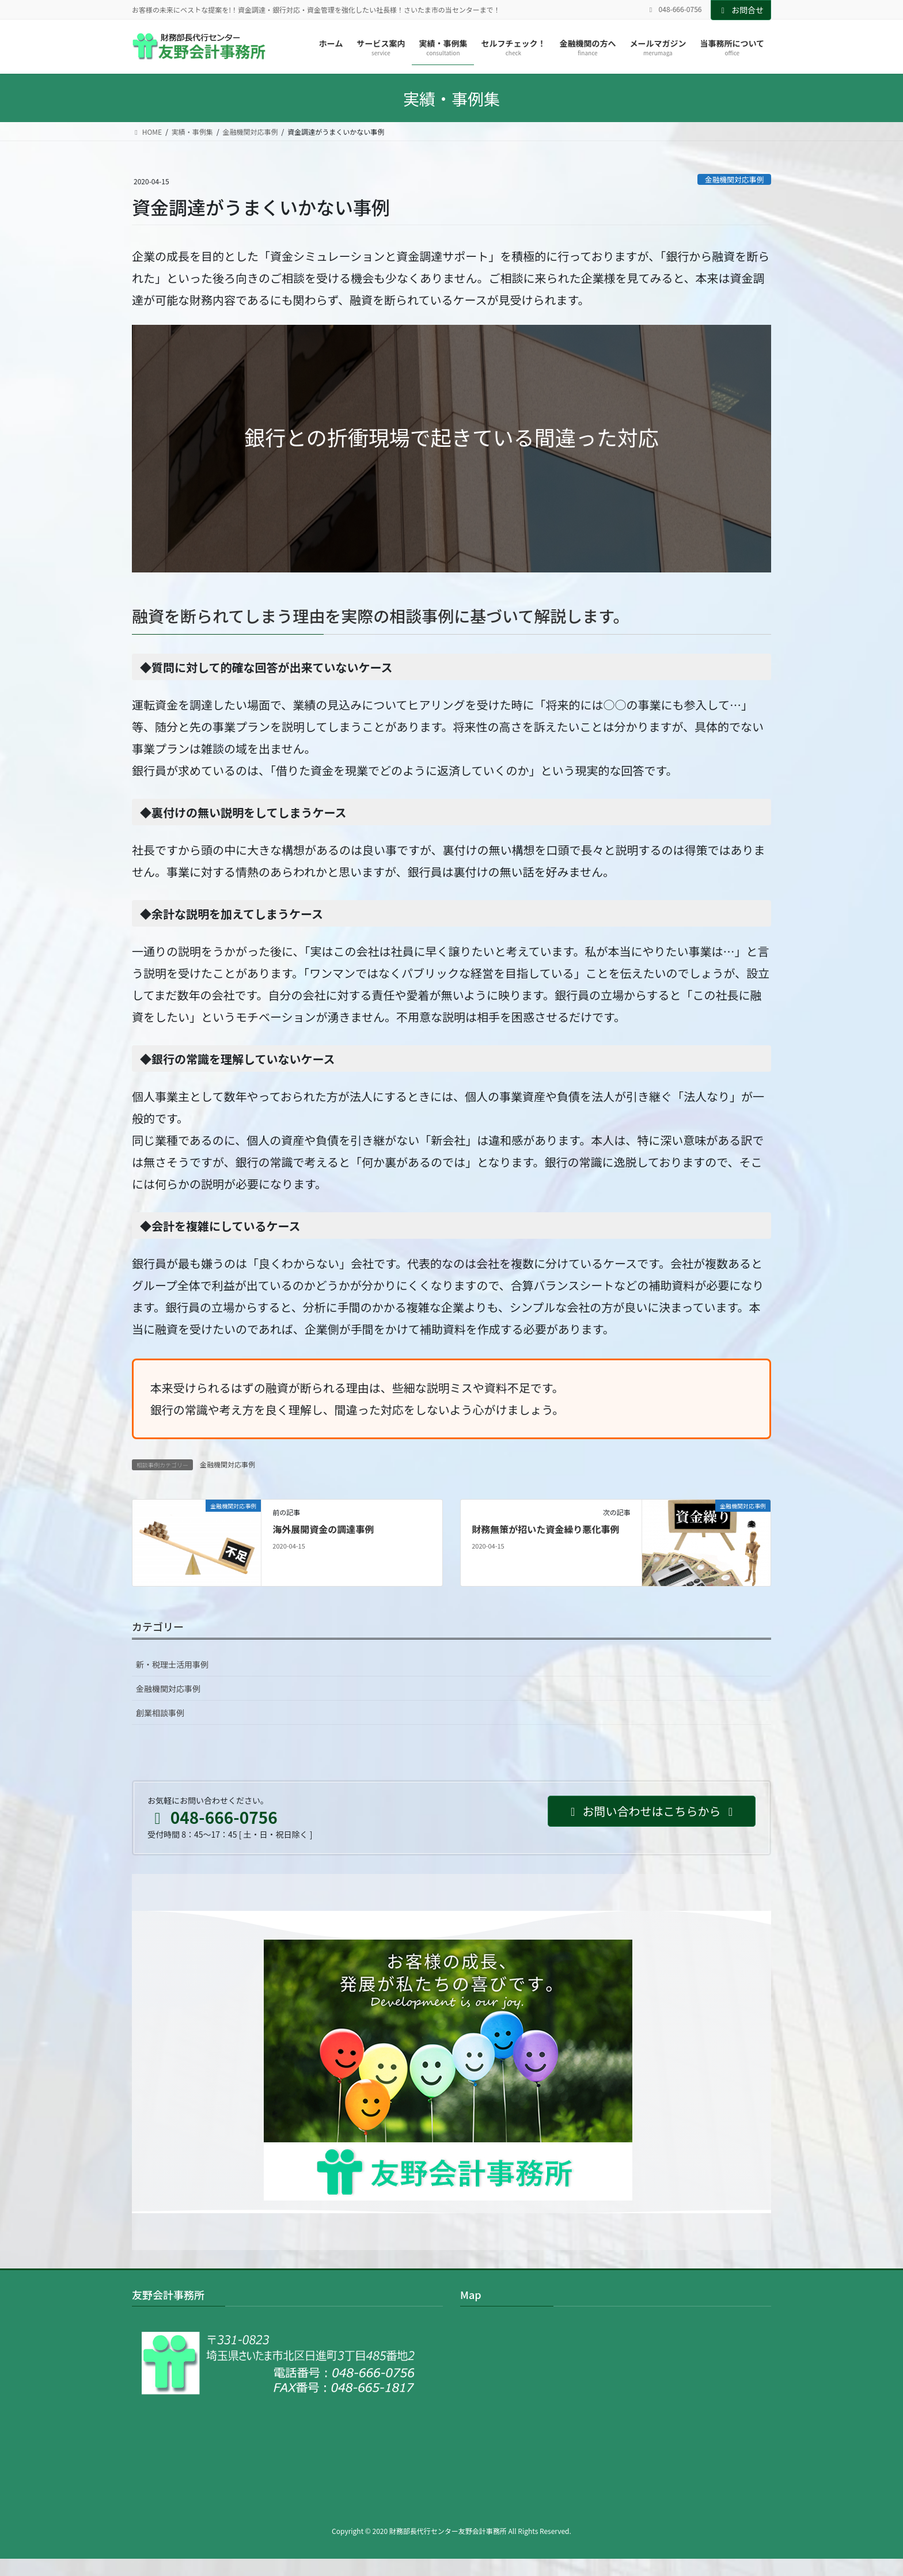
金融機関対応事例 (734, 179)
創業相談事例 (160, 1712)
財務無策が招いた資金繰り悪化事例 (545, 1529)
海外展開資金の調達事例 (323, 1529)
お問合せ (741, 10)
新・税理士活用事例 (172, 1664)
